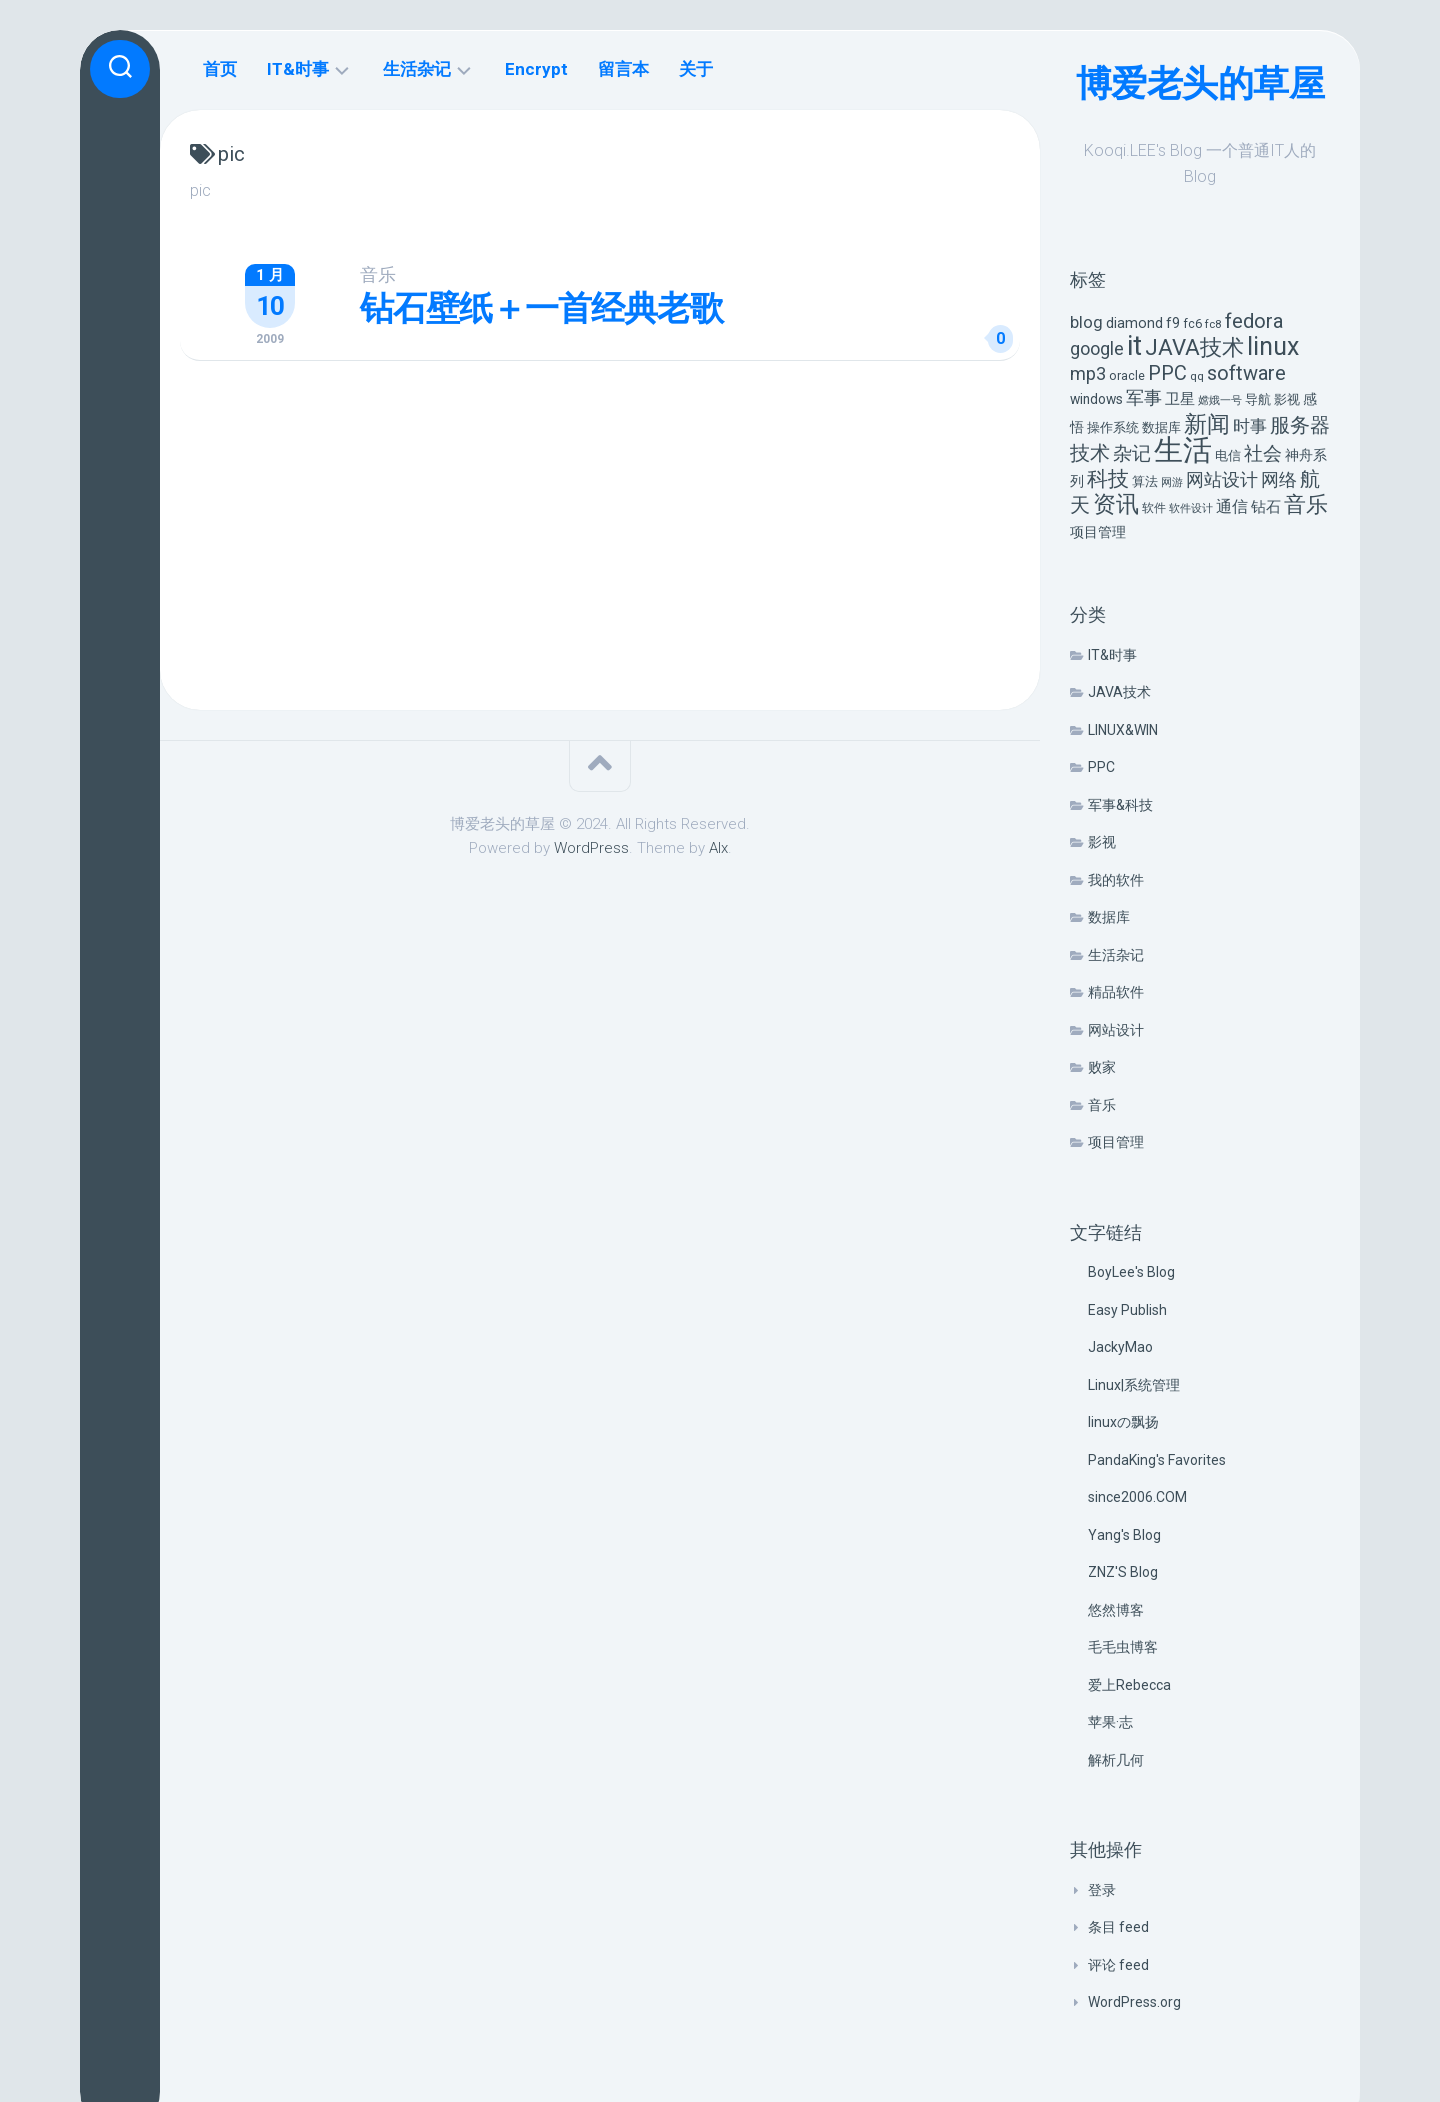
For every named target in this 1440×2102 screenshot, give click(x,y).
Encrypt (536, 69)
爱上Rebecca (1129, 1685)
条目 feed (1118, 1927)
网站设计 (1116, 1030)
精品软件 (1116, 992)
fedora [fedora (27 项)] (1254, 321)
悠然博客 (1116, 1610)
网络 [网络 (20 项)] (1279, 479)
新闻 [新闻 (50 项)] (1207, 424)
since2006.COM (1137, 1497)
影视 (1102, 842)
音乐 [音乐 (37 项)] (1306, 504)
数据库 (1109, 917)
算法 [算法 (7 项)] (1145, 481)
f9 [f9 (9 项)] (1173, 323)
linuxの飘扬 (1123, 1422)
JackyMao (1120, 1347)
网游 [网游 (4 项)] (1172, 482)
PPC (1101, 767)
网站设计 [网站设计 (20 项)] (1222, 479)
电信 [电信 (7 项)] (1228, 455)
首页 (220, 69)
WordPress (591, 848)
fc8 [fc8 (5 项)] (1213, 324)
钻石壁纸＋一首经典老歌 (541, 308)
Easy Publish (1127, 1310)
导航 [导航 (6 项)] (1258, 399)
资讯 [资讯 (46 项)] (1116, 504)
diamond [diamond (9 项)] (1134, 323)
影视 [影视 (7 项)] (1287, 399)
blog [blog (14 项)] (1086, 322)
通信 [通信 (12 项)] (1232, 506)
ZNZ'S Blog (1123, 1572)
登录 (1102, 1890)
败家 (1102, 1067)
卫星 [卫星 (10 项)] (1180, 399)
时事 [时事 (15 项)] (1250, 426)
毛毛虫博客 (1123, 1647)
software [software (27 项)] (1246, 373)
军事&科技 (1120, 805)
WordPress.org (1134, 2002)
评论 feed (1118, 1965)
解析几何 (1116, 1760)
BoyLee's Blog (1131, 1272)
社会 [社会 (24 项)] (1263, 453)
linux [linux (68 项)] (1273, 346)
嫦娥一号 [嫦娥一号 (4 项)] (1220, 400)
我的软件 (1116, 880)
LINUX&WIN (1123, 730)
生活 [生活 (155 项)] (1183, 450)
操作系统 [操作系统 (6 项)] (1113, 427)
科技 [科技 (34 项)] (1108, 478)
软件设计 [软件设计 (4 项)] (1191, 508)
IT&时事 (1112, 655)
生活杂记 (1116, 955)
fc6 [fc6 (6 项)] (1192, 323)
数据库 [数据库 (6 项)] (1161, 427)
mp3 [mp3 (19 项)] (1088, 373)
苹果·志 (1110, 1722)
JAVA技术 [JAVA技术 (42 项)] (1194, 347)
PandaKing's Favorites (1157, 1460)
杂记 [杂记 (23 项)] (1132, 453)
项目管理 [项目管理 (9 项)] (1098, 532)
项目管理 (1116, 1142)
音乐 (1102, 1105)
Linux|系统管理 (1134, 1385)
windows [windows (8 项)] (1096, 399)
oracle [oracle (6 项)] (1127, 375)
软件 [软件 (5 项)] (1154, 508)
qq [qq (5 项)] (1197, 376)
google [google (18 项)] (1097, 348)
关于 (696, 69)
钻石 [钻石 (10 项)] (1266, 507)
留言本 (623, 69)
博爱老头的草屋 (1200, 84)
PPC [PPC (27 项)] (1167, 373)
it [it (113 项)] (1134, 345)
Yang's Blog (1124, 1535)
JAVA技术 (1119, 692)
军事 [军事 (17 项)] (1144, 398)
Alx (718, 848)
